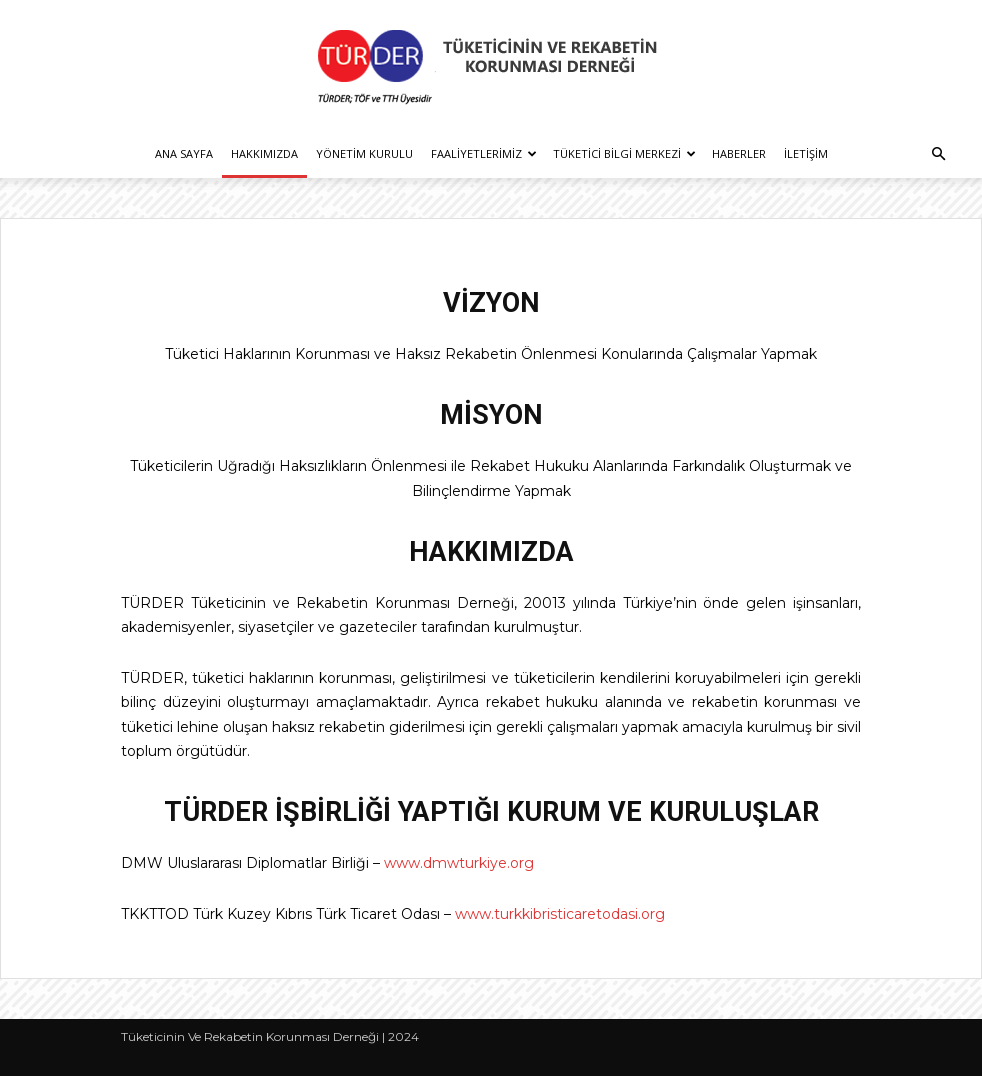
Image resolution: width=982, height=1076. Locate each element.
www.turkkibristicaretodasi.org (560, 914)
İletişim (806, 153)
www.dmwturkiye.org (459, 863)
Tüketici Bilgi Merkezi (624, 153)
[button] (938, 154)
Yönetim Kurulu (364, 153)
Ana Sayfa (184, 153)
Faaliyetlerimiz (484, 153)
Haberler (739, 153)
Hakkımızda (264, 153)
